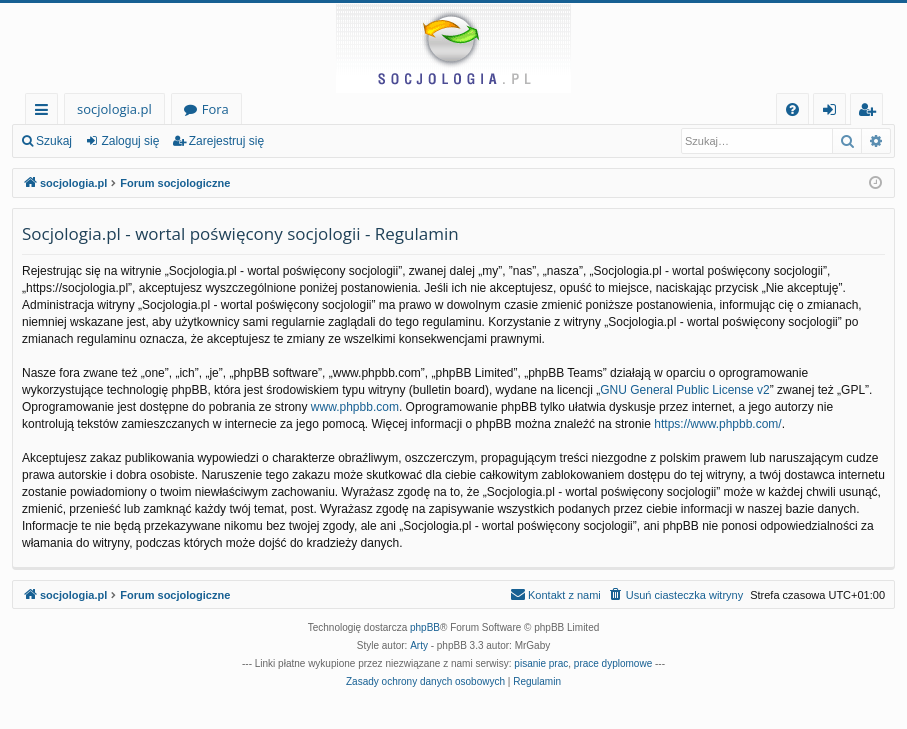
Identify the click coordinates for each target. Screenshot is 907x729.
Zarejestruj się (226, 141)
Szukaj (54, 141)
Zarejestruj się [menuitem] (872, 112)
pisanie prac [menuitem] (541, 663)
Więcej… (45, 112)
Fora (215, 109)
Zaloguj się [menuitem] (833, 112)
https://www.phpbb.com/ (717, 424)
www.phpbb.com (355, 407)
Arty (419, 645)
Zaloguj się (130, 141)
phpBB (425, 627)
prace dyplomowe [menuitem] (613, 663)
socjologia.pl (114, 109)
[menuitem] (792, 109)
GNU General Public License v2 (684, 390)
